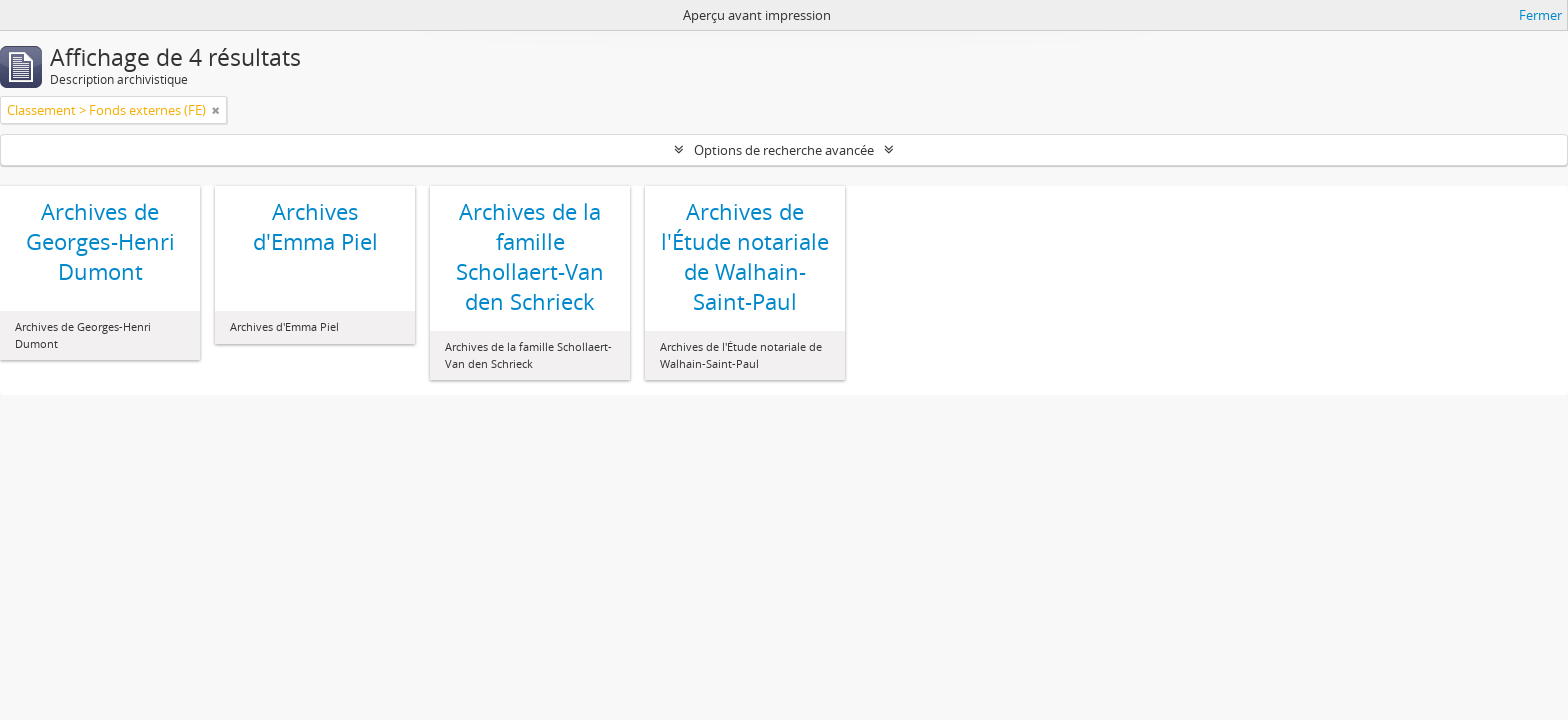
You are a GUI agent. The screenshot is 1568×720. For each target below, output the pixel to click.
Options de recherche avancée (784, 150)
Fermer (1540, 15)
